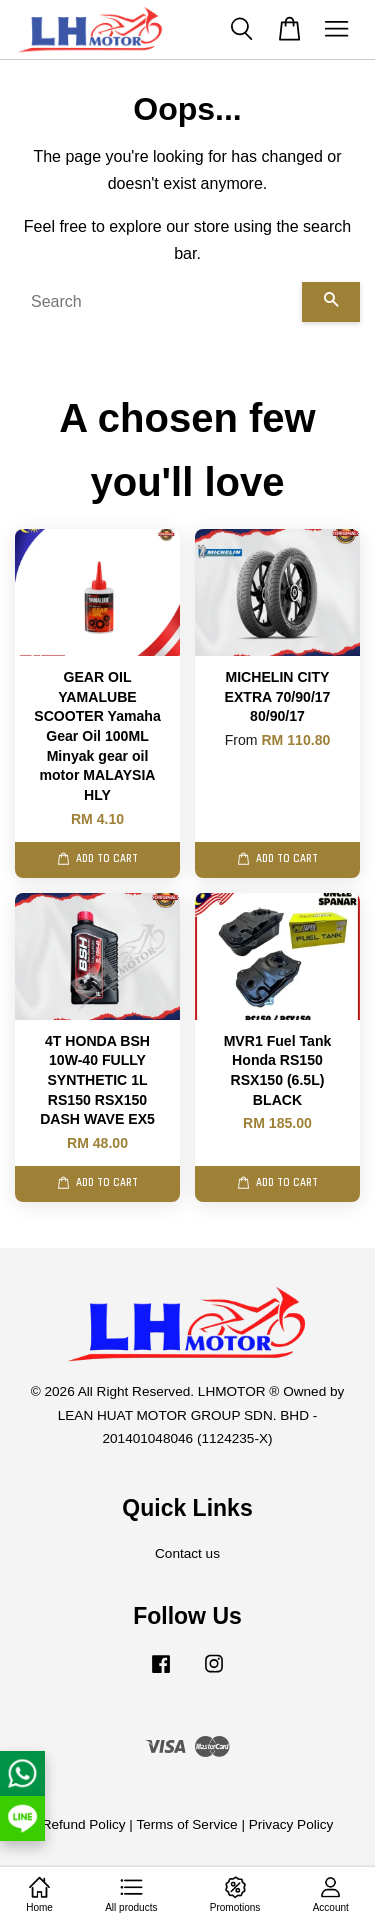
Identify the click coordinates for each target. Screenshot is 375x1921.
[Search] (158, 302)
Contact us (187, 1553)
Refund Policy (84, 1824)
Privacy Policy (291, 1824)
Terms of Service (186, 1824)
